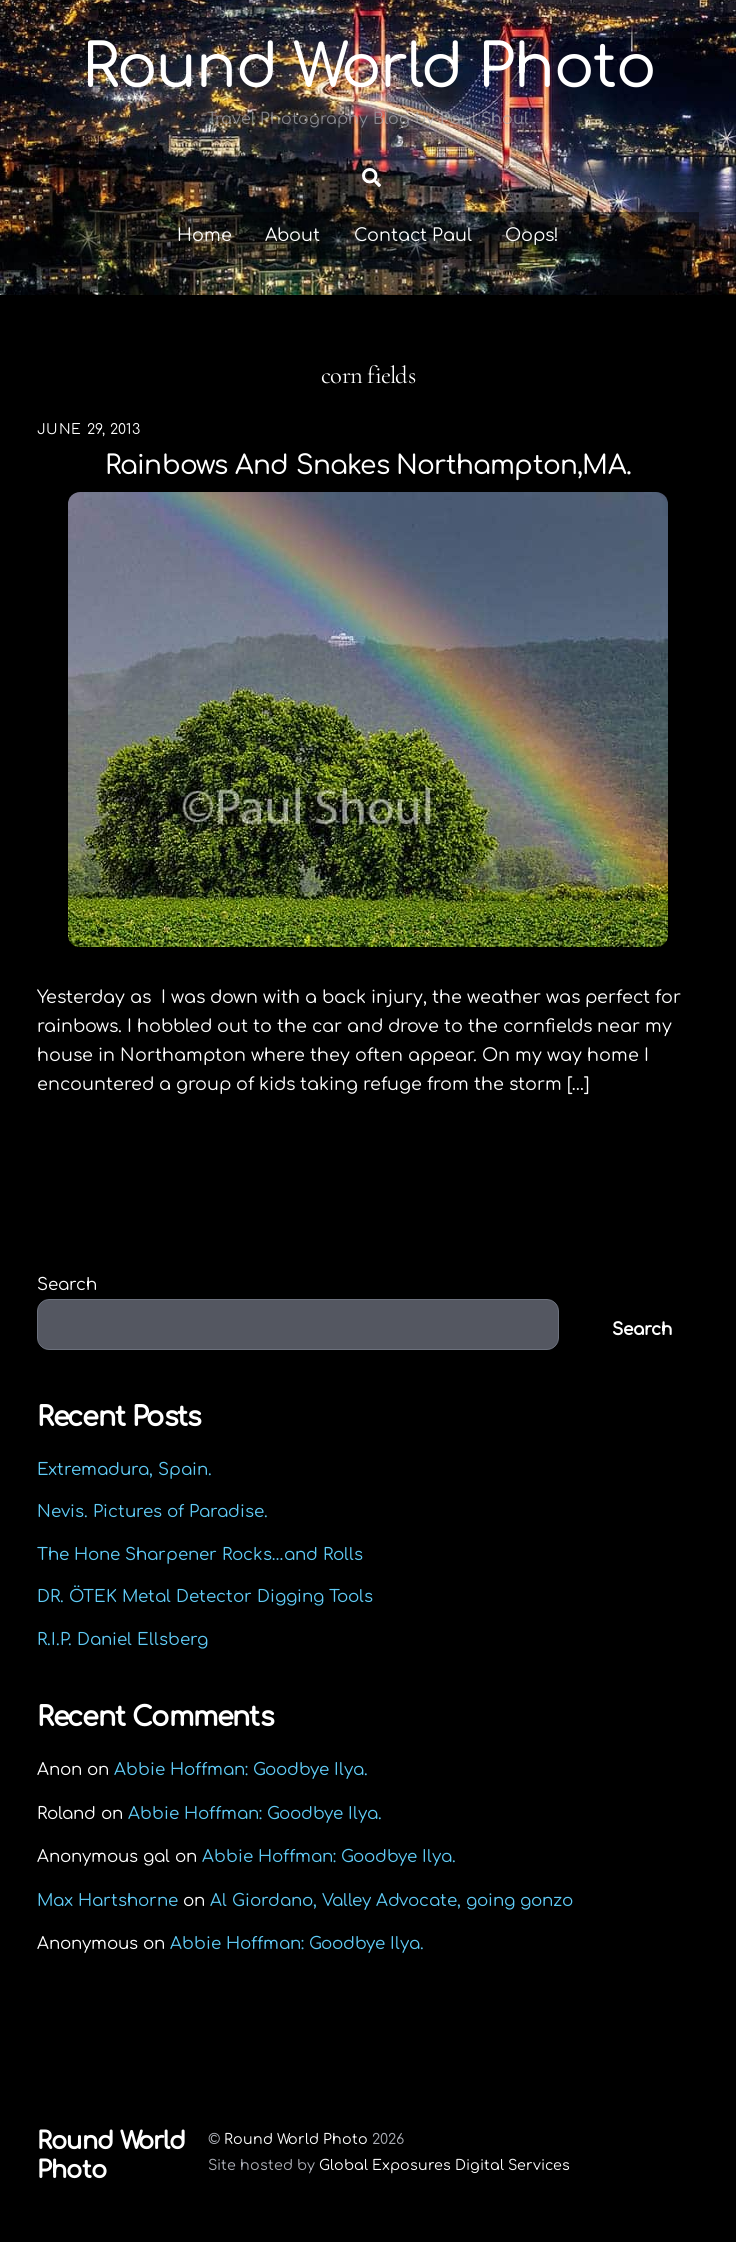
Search (67, 1284)
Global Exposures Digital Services (444, 2165)
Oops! (532, 235)
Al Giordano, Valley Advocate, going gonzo (391, 1900)
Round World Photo (296, 2139)
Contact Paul (413, 235)
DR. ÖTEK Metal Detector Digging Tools (205, 1596)
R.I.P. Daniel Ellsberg (122, 1639)
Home (204, 235)
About (292, 235)
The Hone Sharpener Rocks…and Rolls (200, 1554)
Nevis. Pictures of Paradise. (152, 1511)
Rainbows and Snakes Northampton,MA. (368, 465)
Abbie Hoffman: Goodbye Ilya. (241, 1769)
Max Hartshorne (107, 1900)
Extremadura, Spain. (124, 1469)
